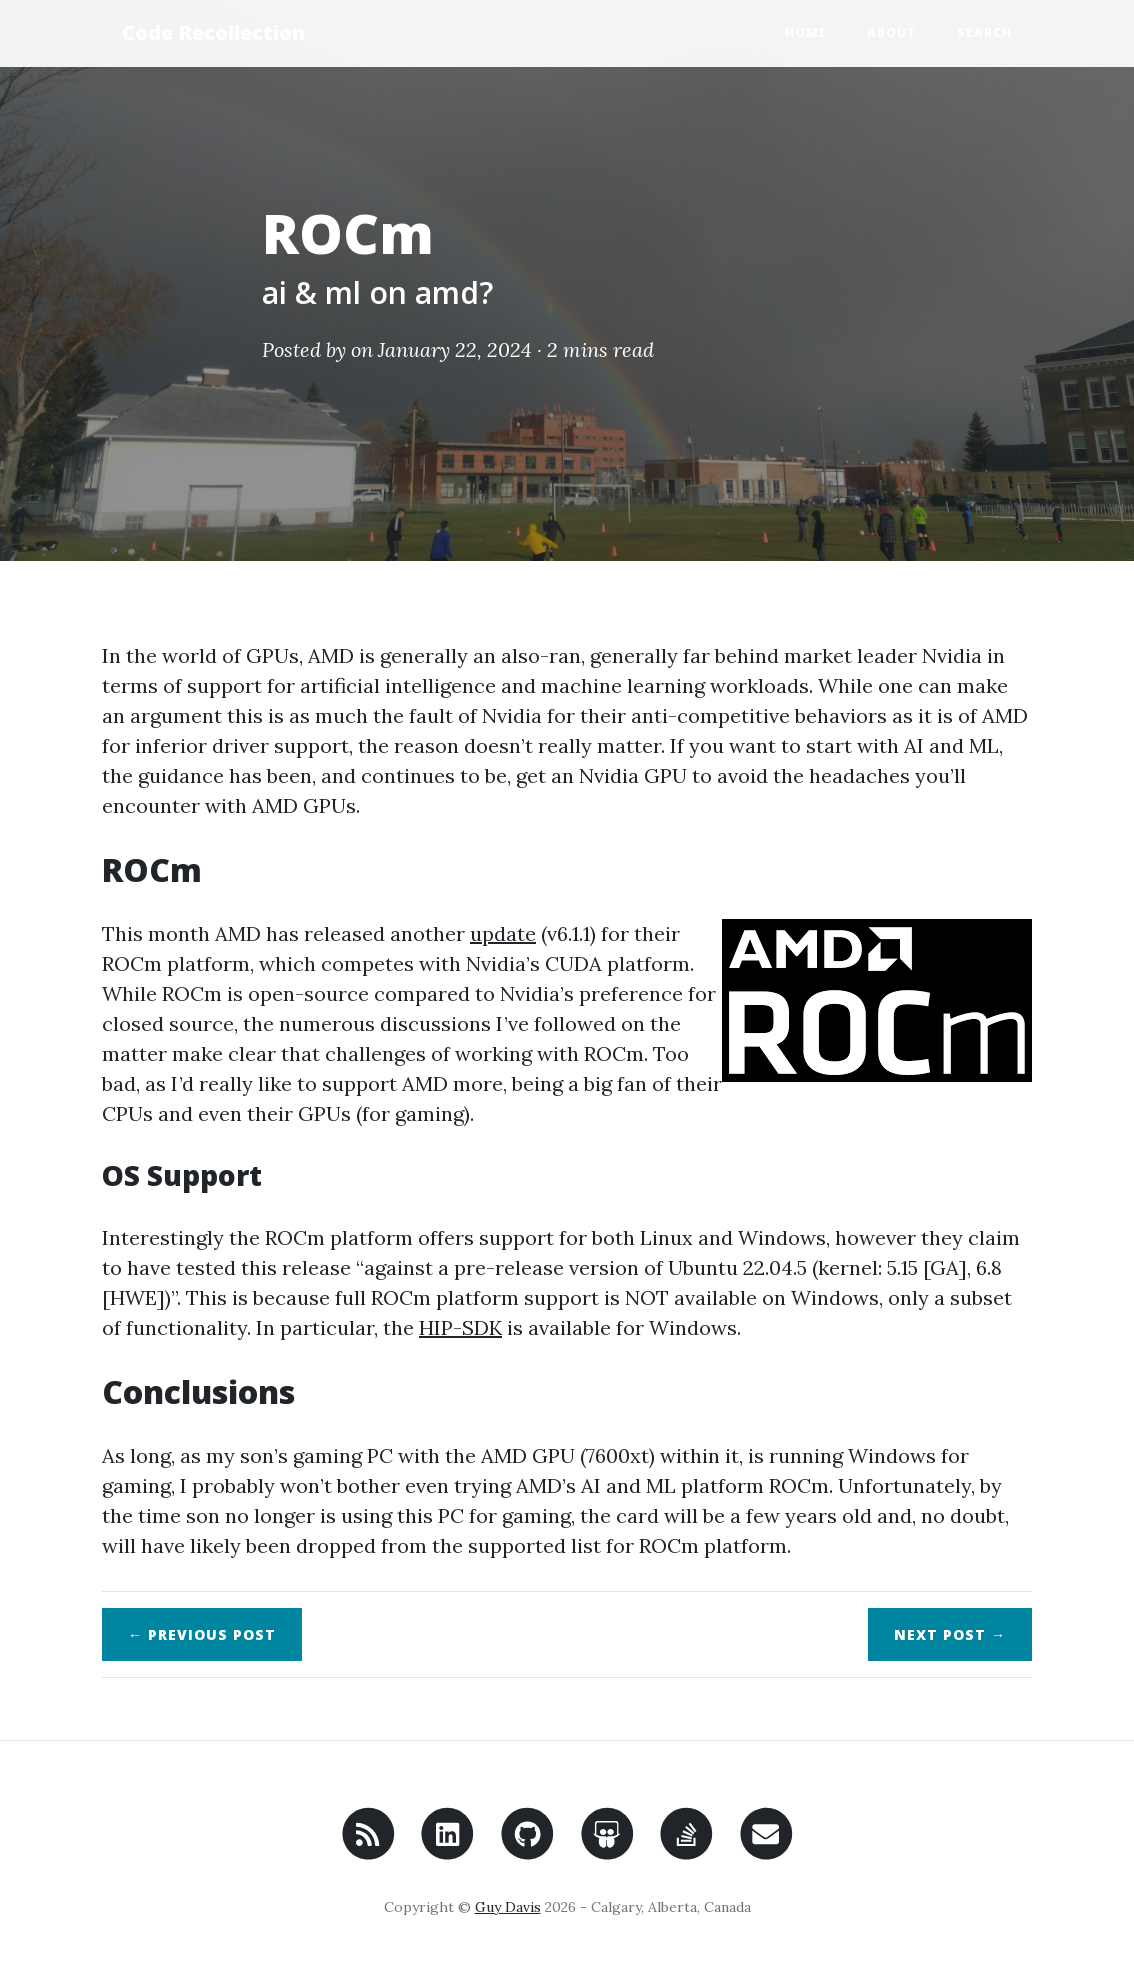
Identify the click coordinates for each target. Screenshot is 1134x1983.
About (892, 32)
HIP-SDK (460, 1327)
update (503, 933)
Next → (950, 1634)
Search (984, 32)
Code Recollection (213, 32)
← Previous (202, 1634)
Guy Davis (508, 1907)
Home (806, 32)
